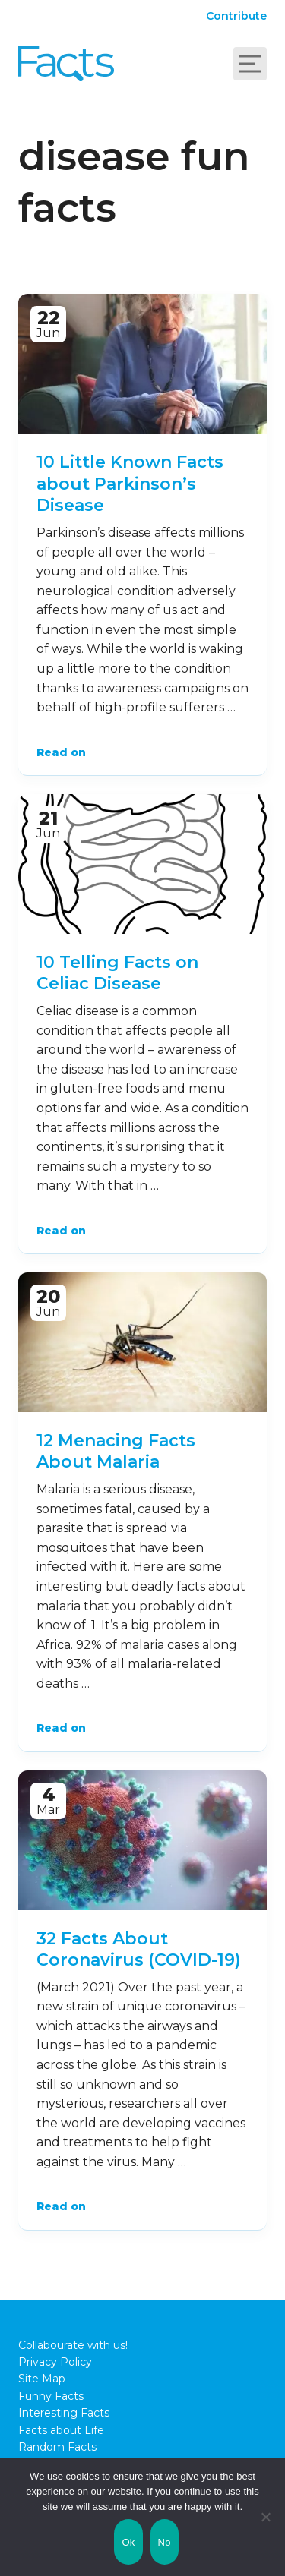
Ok (128, 2542)
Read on (61, 752)
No (164, 2542)
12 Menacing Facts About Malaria (115, 1451)
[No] (266, 2516)
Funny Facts (51, 2396)
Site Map (41, 2378)
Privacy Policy (55, 2362)
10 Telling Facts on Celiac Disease (117, 973)
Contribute (236, 16)
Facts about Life (61, 2430)
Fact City (66, 63)
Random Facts (57, 2447)
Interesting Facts (63, 2413)
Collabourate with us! (73, 2345)
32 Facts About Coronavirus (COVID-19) (138, 1949)
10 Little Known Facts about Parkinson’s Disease (129, 484)
